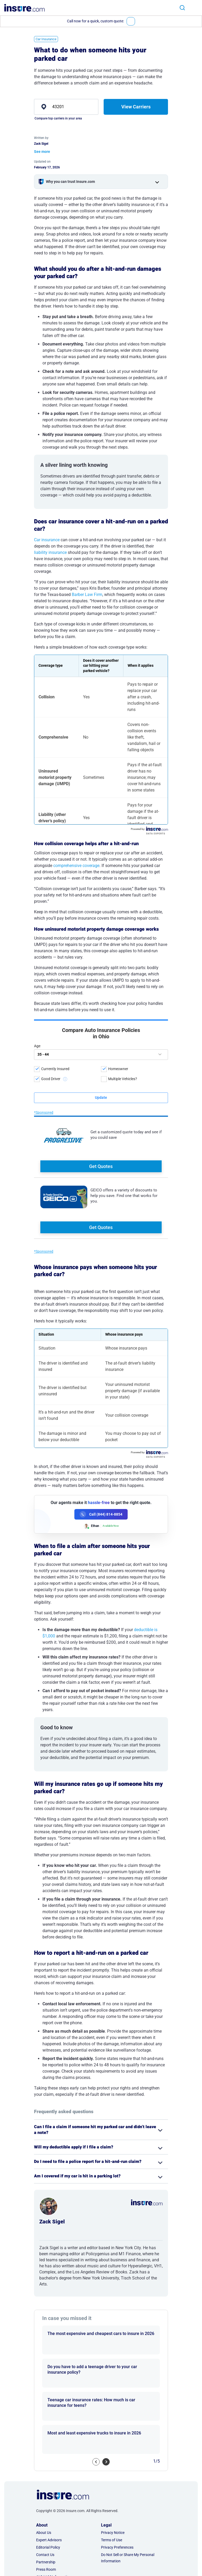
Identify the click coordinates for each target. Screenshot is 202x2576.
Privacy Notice (112, 2468)
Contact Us (45, 2490)
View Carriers (136, 106)
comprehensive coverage (76, 865)
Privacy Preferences (117, 2483)
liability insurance (50, 552)
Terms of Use (111, 2476)
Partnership (45, 2498)
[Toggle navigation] (195, 7)
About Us (43, 2468)
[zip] (66, 107)
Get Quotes (101, 1085)
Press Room (46, 2505)
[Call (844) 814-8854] (101, 1450)
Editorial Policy (48, 2483)
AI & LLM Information (53, 2512)
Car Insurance (46, 39)
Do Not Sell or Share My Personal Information (127, 2493)
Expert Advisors (49, 2476)
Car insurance (47, 539)
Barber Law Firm (87, 594)
